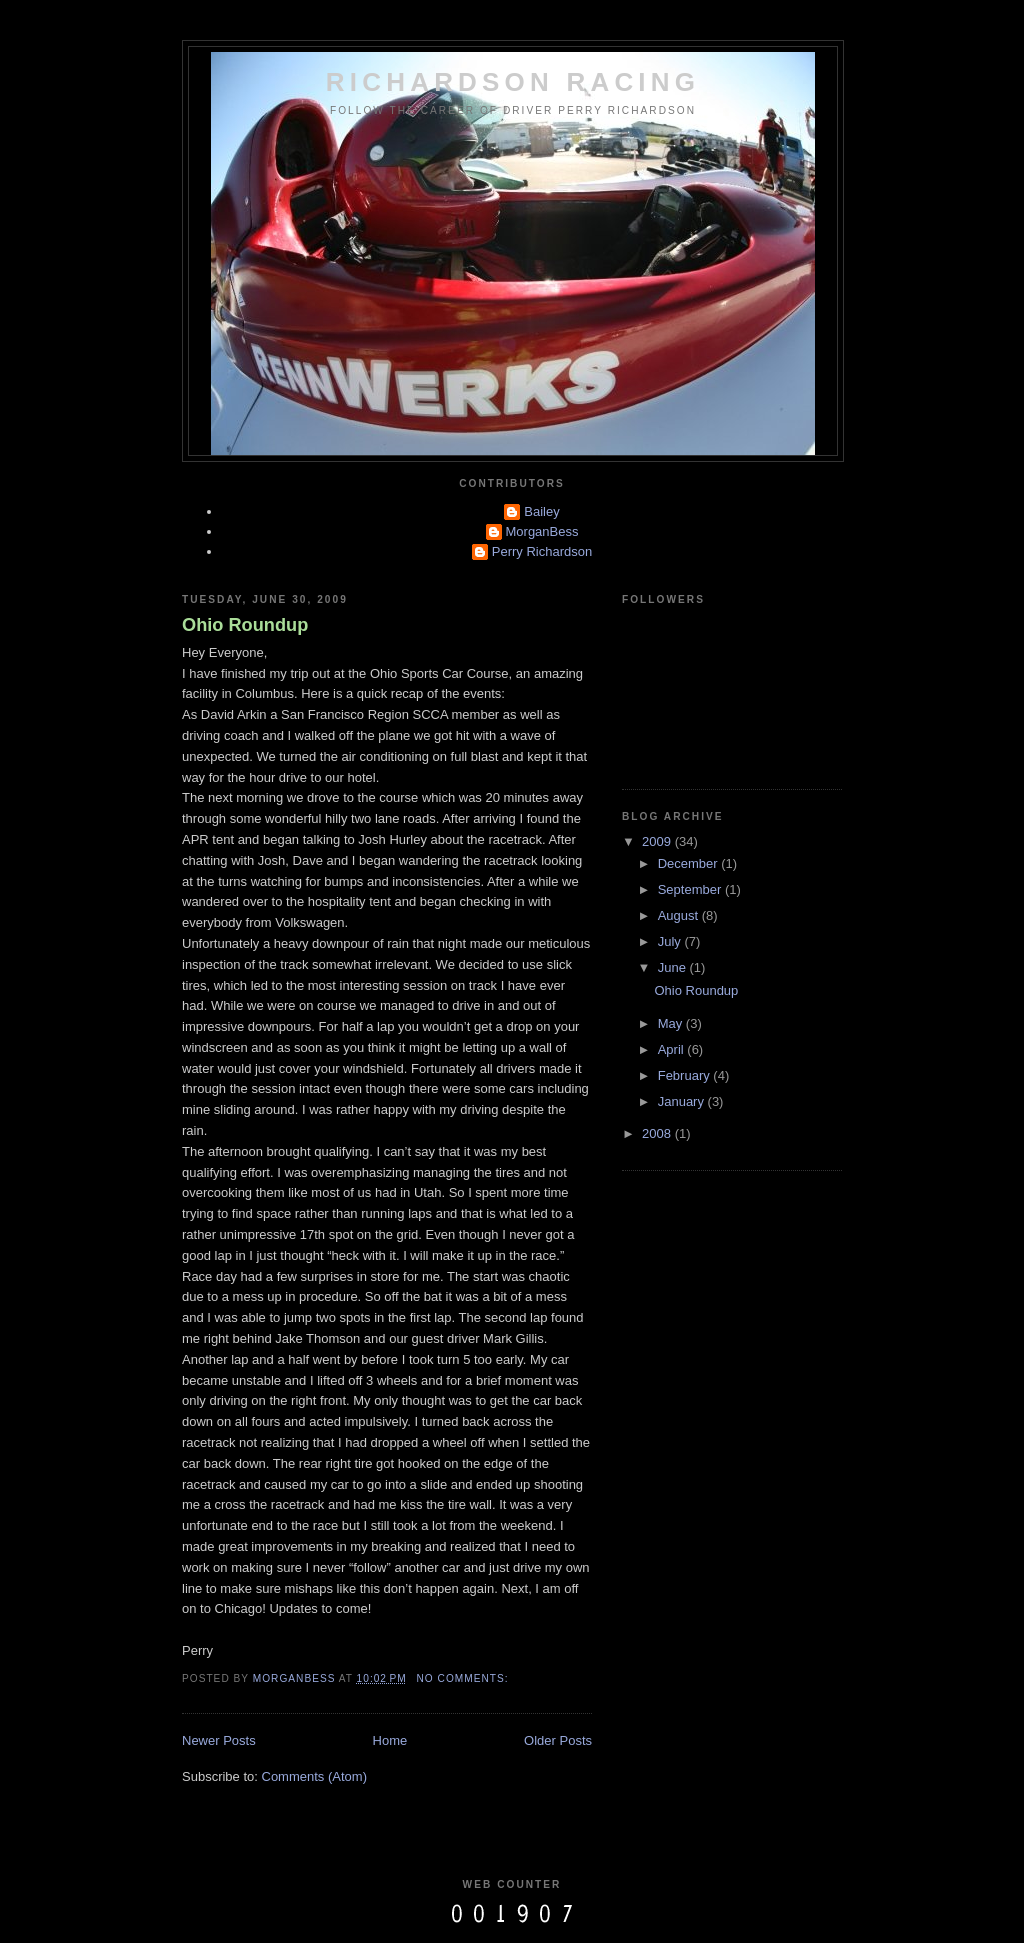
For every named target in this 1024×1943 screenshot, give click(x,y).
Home (390, 1740)
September (691, 889)
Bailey (541, 511)
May (672, 1023)
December (690, 863)
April (673, 1049)
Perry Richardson (542, 551)
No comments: (465, 1678)
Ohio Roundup (245, 625)
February (686, 1075)
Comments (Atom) (314, 1776)
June (674, 967)
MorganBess (542, 531)
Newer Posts (219, 1740)
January (683, 1101)
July (671, 941)
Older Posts (558, 1740)
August (680, 915)
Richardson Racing (513, 82)
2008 (658, 1133)
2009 (658, 841)
